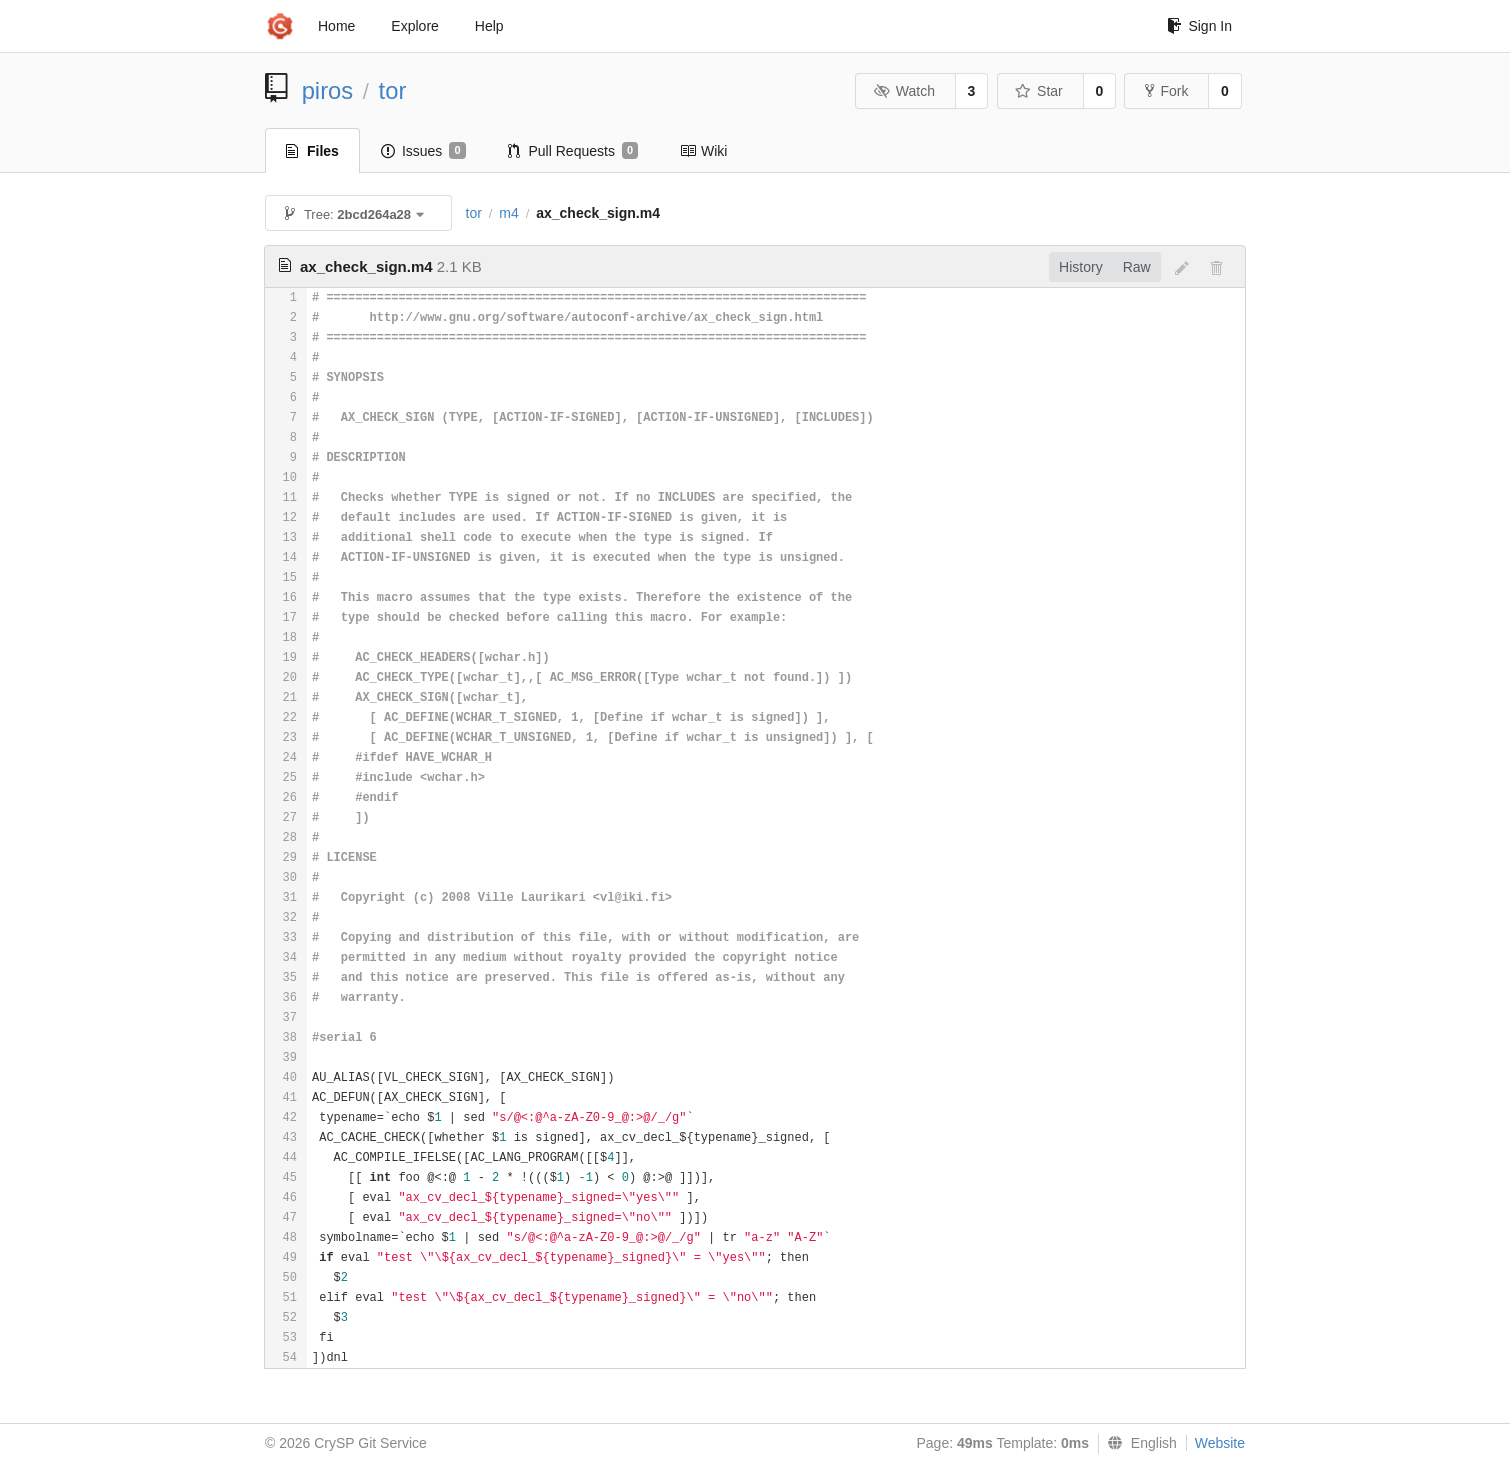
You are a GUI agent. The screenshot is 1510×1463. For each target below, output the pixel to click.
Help (489, 26)
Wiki (703, 151)
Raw (1137, 267)
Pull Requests (573, 151)
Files (312, 151)
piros (328, 90)
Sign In (1199, 26)
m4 (508, 213)
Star (1039, 91)
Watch (904, 91)
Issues (423, 151)
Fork (1166, 91)
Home (336, 26)
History (1081, 267)
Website (1220, 1443)
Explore (414, 26)
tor (393, 90)
